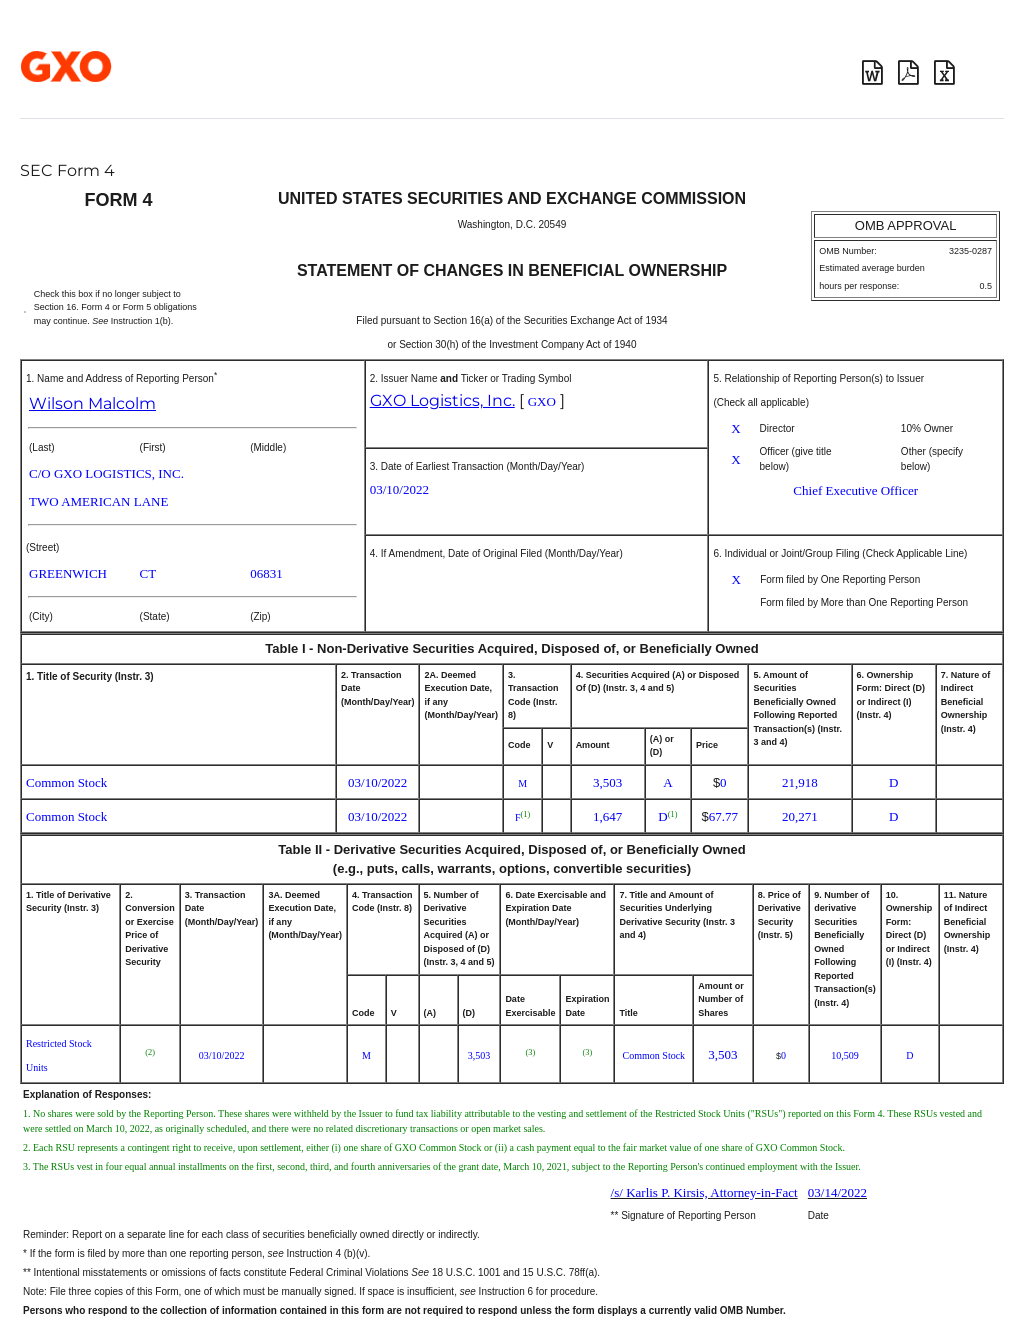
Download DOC (872, 72)
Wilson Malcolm (92, 403)
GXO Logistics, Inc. (442, 400)
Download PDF (908, 72)
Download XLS (944, 72)
